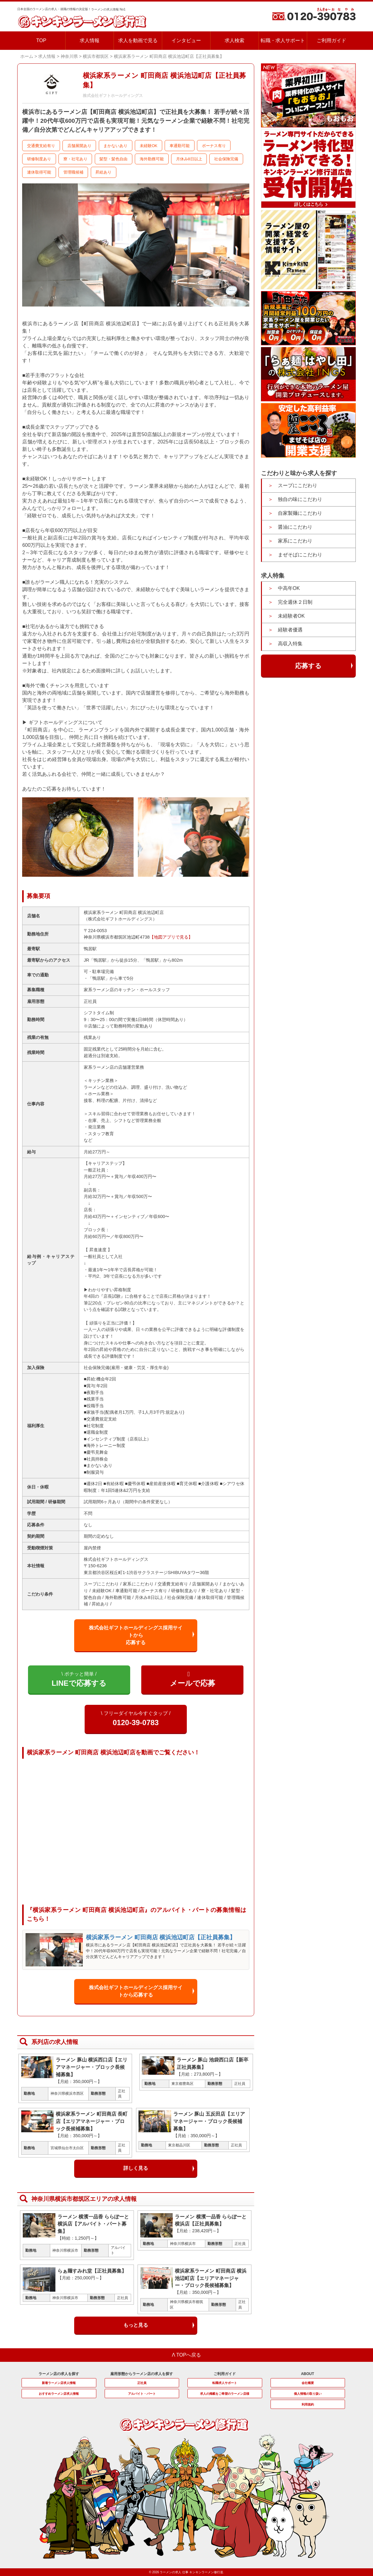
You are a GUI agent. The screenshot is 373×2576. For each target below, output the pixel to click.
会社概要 (308, 2383)
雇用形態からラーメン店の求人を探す (141, 2374)
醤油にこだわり (295, 527)
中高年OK (289, 588)
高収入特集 (290, 643)
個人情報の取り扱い (308, 2393)
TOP (41, 40)
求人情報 (89, 40)
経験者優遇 (290, 629)
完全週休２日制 (295, 602)
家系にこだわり (295, 540)
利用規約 (308, 2404)
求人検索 (234, 40)
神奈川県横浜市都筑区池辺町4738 (117, 937)
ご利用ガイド (331, 40)
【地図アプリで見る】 (171, 937)
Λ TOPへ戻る (186, 2355)
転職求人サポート (224, 2383)
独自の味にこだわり (300, 499)
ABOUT (307, 2374)
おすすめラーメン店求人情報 (59, 2393)
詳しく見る (135, 2168)
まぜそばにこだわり (300, 554)
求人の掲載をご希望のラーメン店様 (224, 2393)
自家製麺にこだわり (300, 513)
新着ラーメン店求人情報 (59, 2383)
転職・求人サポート (283, 40)
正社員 (141, 2383)
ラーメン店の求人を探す (58, 2374)
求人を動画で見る (138, 40)
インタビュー (186, 40)
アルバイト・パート (142, 2393)
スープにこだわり (297, 485)
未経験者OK (291, 616)
